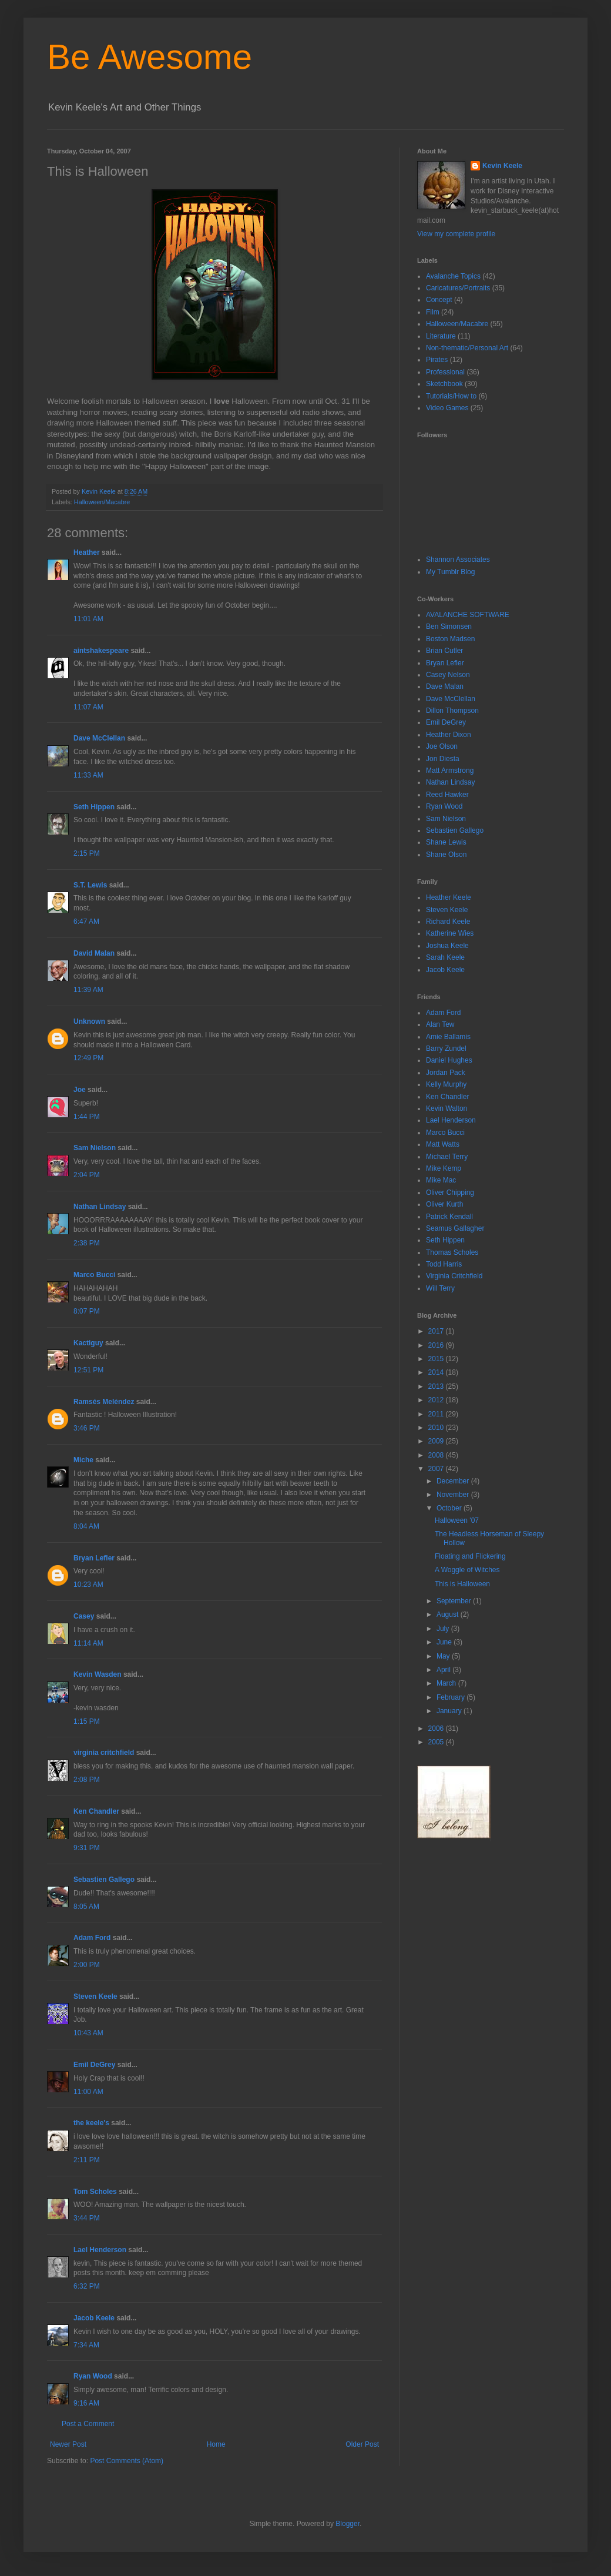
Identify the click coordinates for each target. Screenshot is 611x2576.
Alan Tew (440, 1024)
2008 (437, 1455)
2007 (437, 1469)
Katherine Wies (450, 933)
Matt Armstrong (450, 770)
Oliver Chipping (450, 1192)
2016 (437, 1345)
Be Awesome (149, 56)
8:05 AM (86, 1906)
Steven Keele (95, 1996)
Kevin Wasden (97, 1674)
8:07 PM (86, 1311)
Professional (445, 372)
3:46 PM (86, 1428)
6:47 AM (86, 921)
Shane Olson (446, 854)
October (450, 1508)
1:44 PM (86, 1117)
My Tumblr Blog (450, 572)
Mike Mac (441, 1180)
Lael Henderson (99, 2250)
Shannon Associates (458, 559)
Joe (79, 1090)
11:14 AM (88, 1643)
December (454, 1481)
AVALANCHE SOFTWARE (467, 615)
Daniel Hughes (449, 1060)
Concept (439, 300)
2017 (437, 1331)
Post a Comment (88, 2424)
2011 (437, 1414)
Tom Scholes (95, 2192)
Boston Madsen (450, 639)
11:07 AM (88, 707)
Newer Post (68, 2444)
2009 (437, 1441)
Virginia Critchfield (454, 1276)
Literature (441, 336)
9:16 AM (86, 2403)
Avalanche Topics (453, 276)
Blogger (347, 2524)
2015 (437, 1359)
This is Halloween (462, 1584)
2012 (437, 1400)
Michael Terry (447, 1157)
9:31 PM (86, 1848)
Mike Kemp (443, 1168)
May (444, 1656)
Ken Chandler (96, 1811)
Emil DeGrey (94, 2065)
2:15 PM (86, 853)
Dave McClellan (99, 738)
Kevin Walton (446, 1108)
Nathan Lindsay (99, 1206)
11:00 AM (88, 2092)
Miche (83, 1460)
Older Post (362, 2444)
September (455, 1601)
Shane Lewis (446, 842)
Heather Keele (448, 897)
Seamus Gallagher (455, 1228)
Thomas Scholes (452, 1252)
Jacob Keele (94, 2318)
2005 (437, 1742)
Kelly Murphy (446, 1084)
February (451, 1697)
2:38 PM (86, 1243)
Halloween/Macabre (102, 501)
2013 (437, 1386)
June (445, 1642)
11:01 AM (88, 619)
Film (432, 312)
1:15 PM (86, 1721)
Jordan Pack (445, 1072)
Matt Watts (442, 1144)
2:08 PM (86, 1780)
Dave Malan (445, 686)
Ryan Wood (92, 2376)
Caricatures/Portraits (458, 288)
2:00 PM (86, 1965)
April (444, 1670)
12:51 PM (88, 1370)
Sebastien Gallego (104, 1879)
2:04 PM (86, 1175)
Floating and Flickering (470, 1556)
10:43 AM (88, 2033)
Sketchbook (444, 384)
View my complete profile (456, 234)
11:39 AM (88, 990)
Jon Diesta (442, 759)
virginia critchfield (103, 1752)
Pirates (437, 360)
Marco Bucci (94, 1275)
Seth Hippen (94, 807)
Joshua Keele (447, 946)
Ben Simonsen (449, 626)
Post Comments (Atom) (126, 2461)
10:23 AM (88, 1584)
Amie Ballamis (448, 1037)
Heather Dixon (448, 735)
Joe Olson (442, 746)
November (454, 1494)
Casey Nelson (448, 675)
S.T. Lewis (90, 885)
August (449, 1614)
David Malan (94, 953)
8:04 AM (86, 1526)
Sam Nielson (94, 1148)
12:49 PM (88, 1058)
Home (216, 2444)
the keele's (91, 2123)
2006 (437, 1728)
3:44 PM (86, 2218)
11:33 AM (88, 775)
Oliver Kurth (444, 1204)
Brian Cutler (444, 650)
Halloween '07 (457, 1520)
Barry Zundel (446, 1048)
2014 (437, 1372)
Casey (83, 1616)
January (450, 1711)
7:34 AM (86, 2345)
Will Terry (440, 1288)
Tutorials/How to (451, 396)
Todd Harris (444, 1264)
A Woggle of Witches (467, 1570)
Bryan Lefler (94, 1558)
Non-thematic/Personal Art (467, 348)
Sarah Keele (445, 957)
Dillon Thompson (452, 710)
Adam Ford (91, 1938)
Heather (86, 552)
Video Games (447, 408)
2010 (437, 1427)
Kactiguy (88, 1343)
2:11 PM (86, 2160)
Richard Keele (448, 921)
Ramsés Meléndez (103, 1402)
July (444, 1628)
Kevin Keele (502, 166)
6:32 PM (86, 2286)
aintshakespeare (101, 650)
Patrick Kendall (449, 1216)
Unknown (89, 1021)
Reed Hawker (447, 794)
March (447, 1683)
